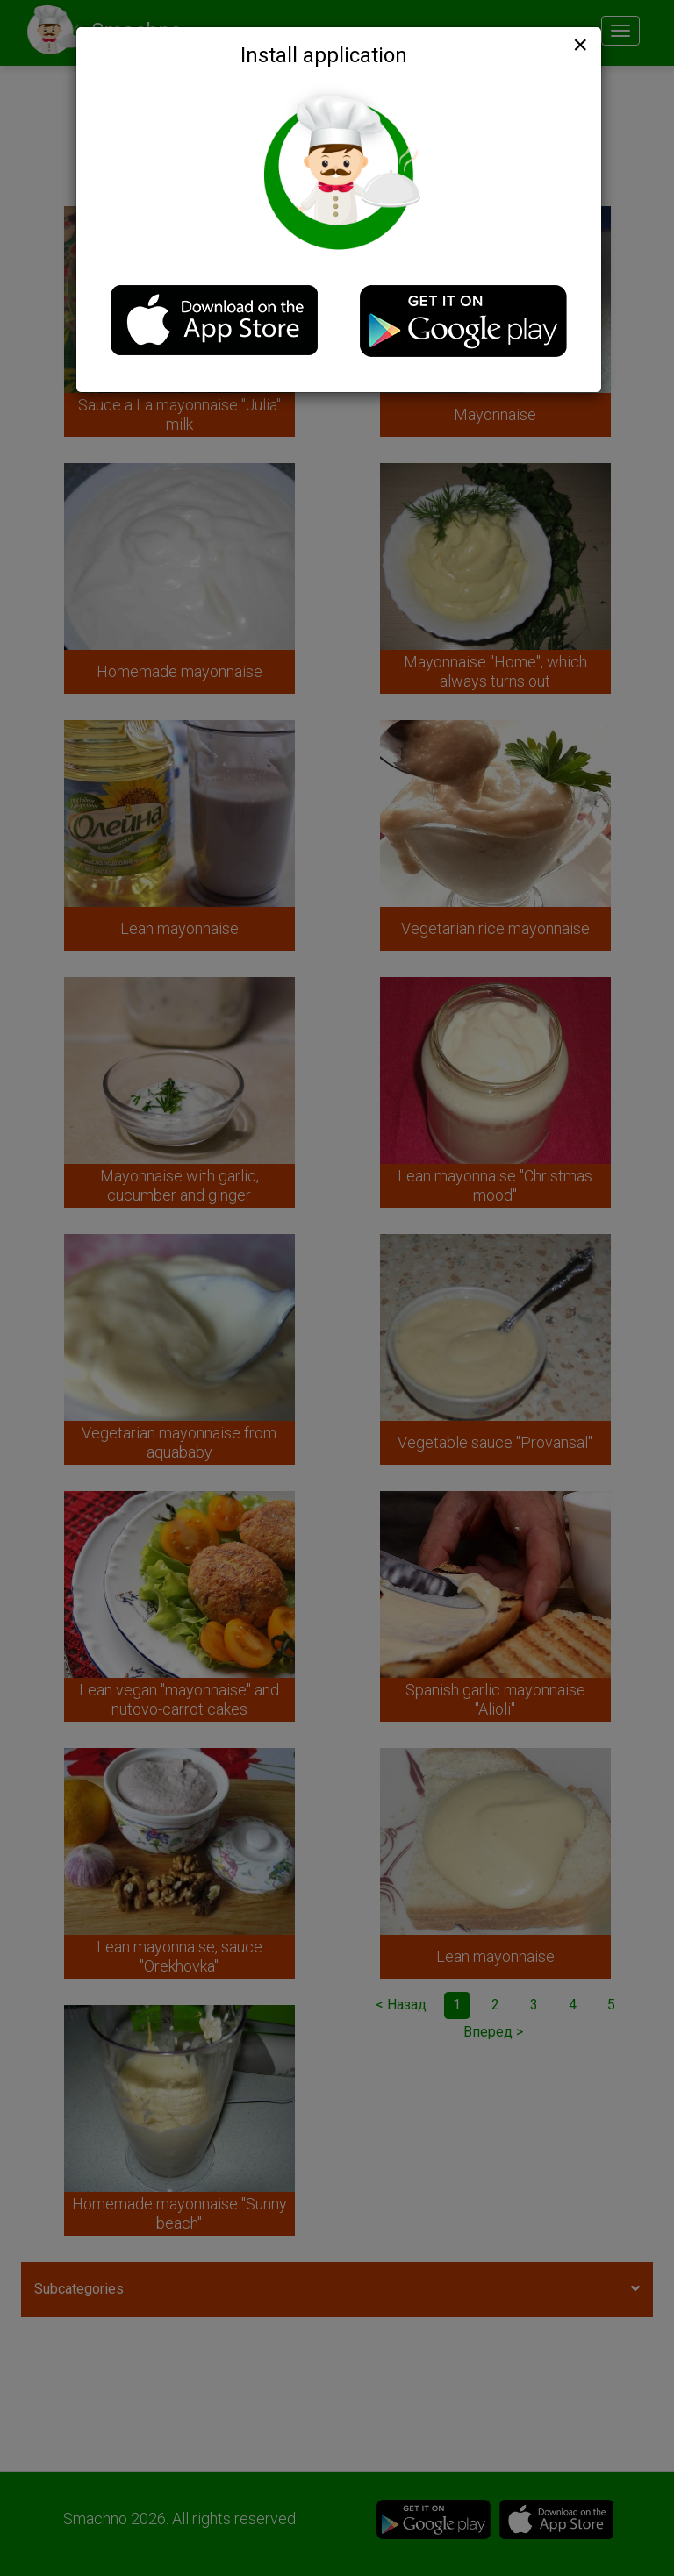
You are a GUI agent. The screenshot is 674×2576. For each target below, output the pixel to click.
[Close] (578, 45)
